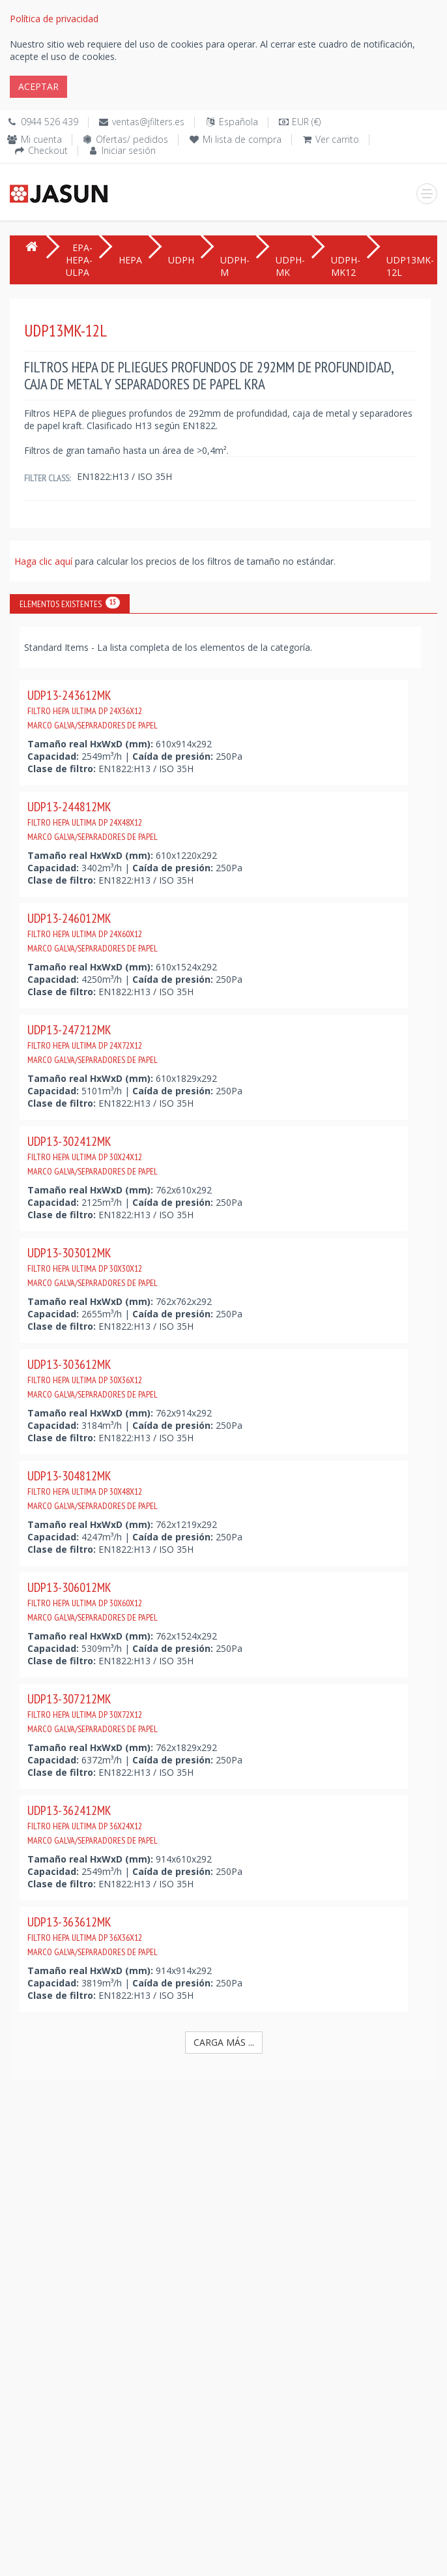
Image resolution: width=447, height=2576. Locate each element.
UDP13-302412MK (92, 1155)
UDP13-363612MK (92, 1935)
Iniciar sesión (129, 150)
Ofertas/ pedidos (132, 139)
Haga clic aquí (44, 561)
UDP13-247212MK (92, 1043)
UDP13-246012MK (92, 932)
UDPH (181, 260)
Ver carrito (337, 139)
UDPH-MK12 (345, 266)
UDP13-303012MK (92, 1266)
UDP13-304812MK (92, 1489)
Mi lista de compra (242, 139)
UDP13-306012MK (92, 1601)
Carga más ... (224, 2042)
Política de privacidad (54, 18)
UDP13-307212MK (92, 1712)
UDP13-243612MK (92, 709)
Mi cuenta (41, 139)
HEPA (130, 260)
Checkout (48, 150)
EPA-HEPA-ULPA (79, 259)
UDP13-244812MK (92, 820)
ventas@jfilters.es (148, 121)
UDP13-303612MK (92, 1378)
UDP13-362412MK (92, 1824)
